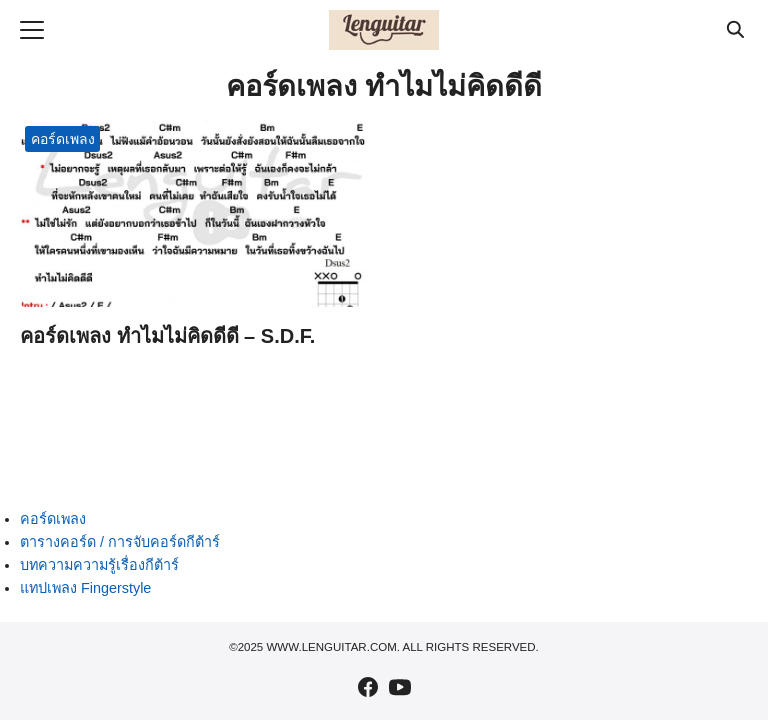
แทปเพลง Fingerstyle (85, 588)
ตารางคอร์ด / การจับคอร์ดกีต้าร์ (120, 542)
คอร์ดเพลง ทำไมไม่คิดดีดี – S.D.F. (167, 336)
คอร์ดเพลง (63, 139)
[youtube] (400, 687)
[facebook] (368, 687)
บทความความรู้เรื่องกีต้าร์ (99, 565)
